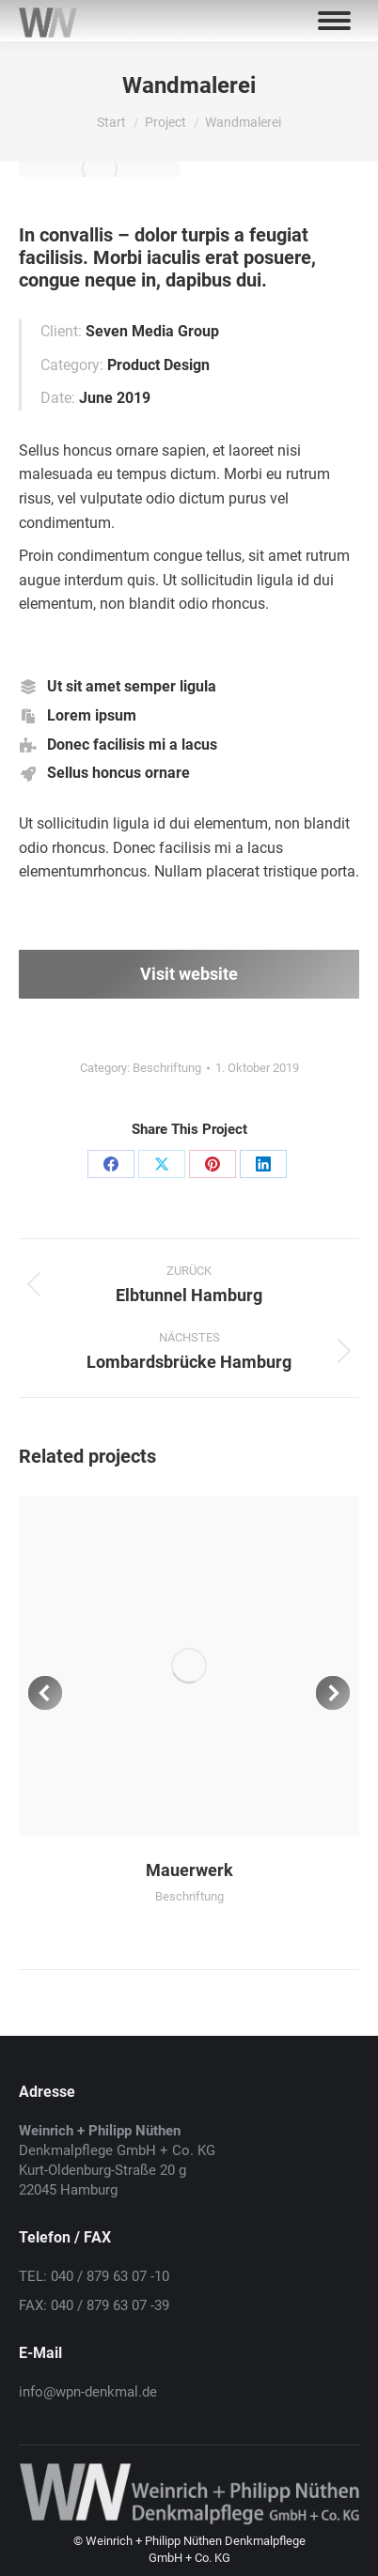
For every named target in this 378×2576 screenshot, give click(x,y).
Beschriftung (167, 1068)
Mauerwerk (189, 1870)
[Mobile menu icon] (334, 20)
